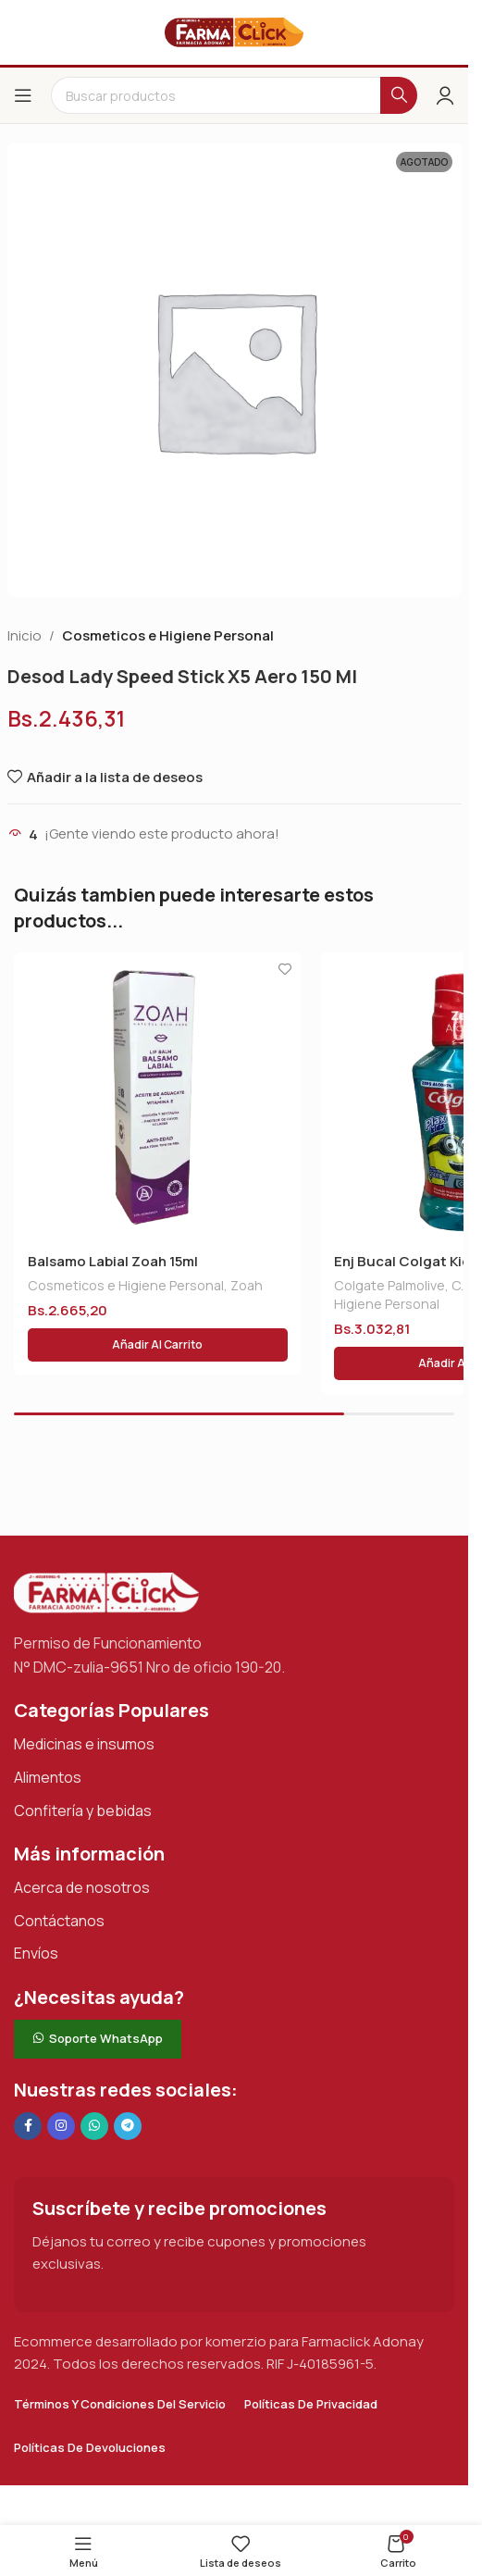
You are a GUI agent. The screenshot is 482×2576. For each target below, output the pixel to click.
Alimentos (47, 1777)
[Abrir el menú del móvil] (23, 95)
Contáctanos (59, 1920)
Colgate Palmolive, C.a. (404, 1285)
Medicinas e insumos (84, 1744)
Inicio (24, 635)
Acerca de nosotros (82, 1887)
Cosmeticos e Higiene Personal (168, 635)
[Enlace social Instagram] (61, 2126)
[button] (158, 1345)
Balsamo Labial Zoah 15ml (113, 1261)
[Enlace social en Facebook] (28, 2126)
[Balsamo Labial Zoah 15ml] (158, 1096)
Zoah (246, 1285)
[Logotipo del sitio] (234, 31)
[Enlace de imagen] (106, 1591)
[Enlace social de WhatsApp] (94, 2126)
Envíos (36, 1953)
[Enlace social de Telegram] (128, 2126)
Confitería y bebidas (83, 1810)
